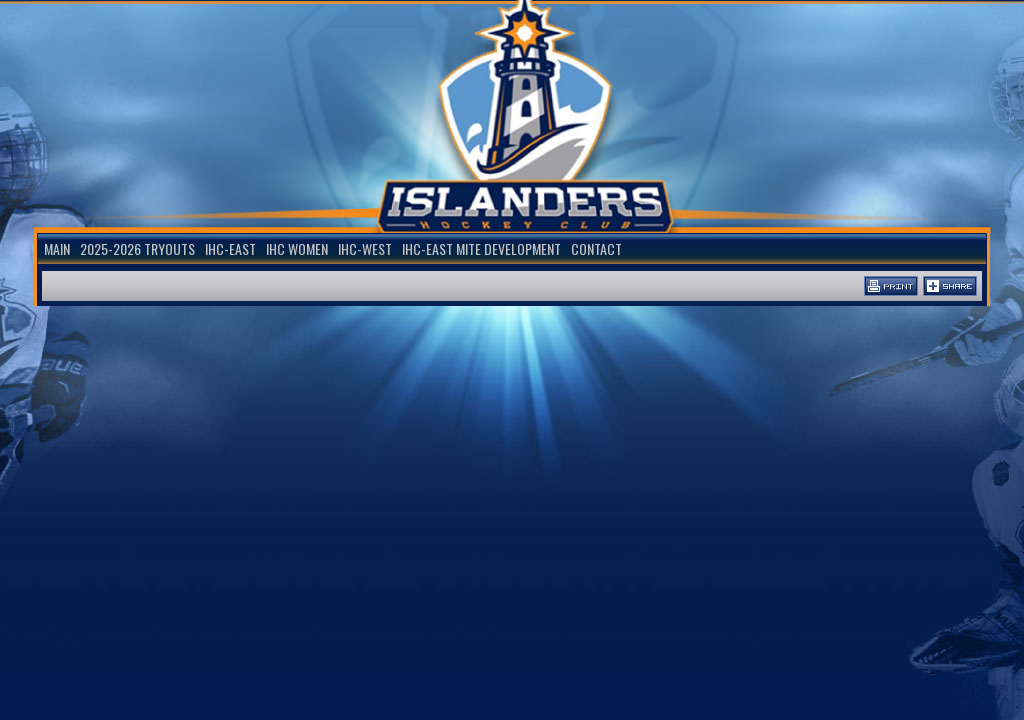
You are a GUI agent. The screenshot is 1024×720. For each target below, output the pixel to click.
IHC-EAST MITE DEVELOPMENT (481, 248)
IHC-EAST (230, 248)
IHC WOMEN (297, 248)
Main (57, 248)
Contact (596, 248)
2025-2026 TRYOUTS (137, 248)
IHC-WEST (365, 248)
